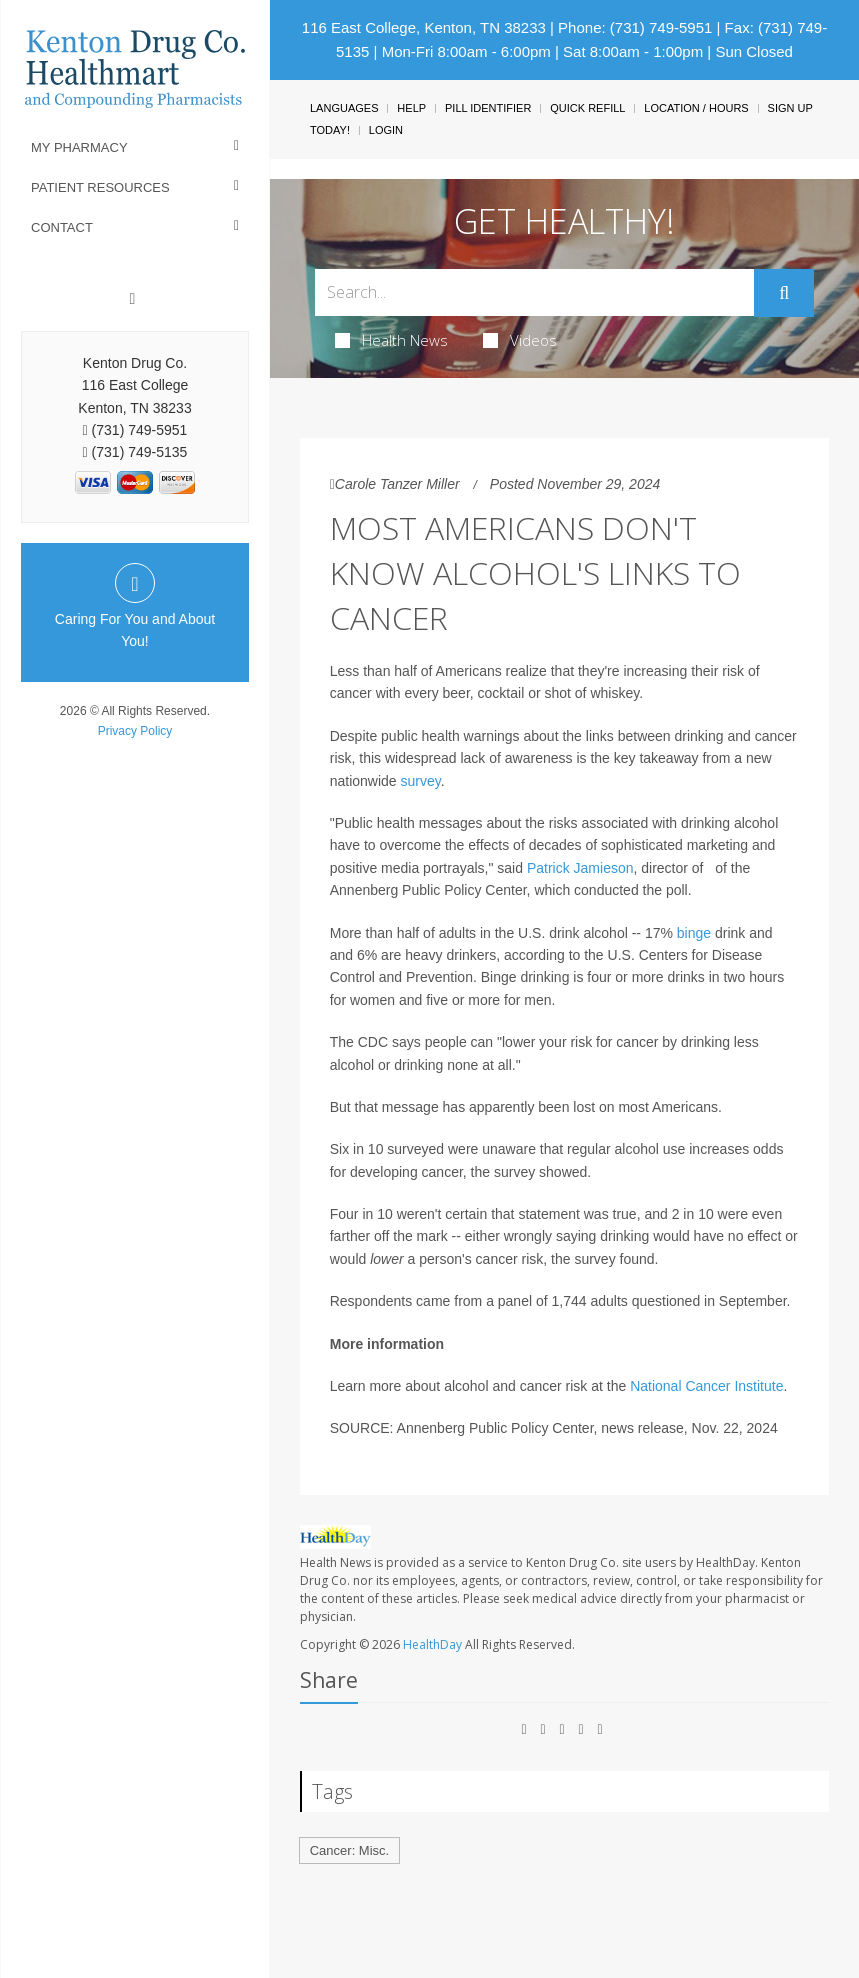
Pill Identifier (488, 108)
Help (411, 108)
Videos (520, 340)
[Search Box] (535, 292)
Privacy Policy (135, 731)
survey (421, 781)
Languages (344, 108)
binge (694, 933)
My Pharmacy (79, 147)
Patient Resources (100, 187)
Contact (62, 227)
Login (386, 130)
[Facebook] (133, 299)
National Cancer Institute (706, 1386)
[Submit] (784, 293)
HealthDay (432, 1644)
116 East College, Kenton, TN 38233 (424, 27)
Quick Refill (587, 108)
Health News (391, 340)
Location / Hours (696, 108)
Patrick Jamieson (580, 868)
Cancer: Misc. (349, 1850)
